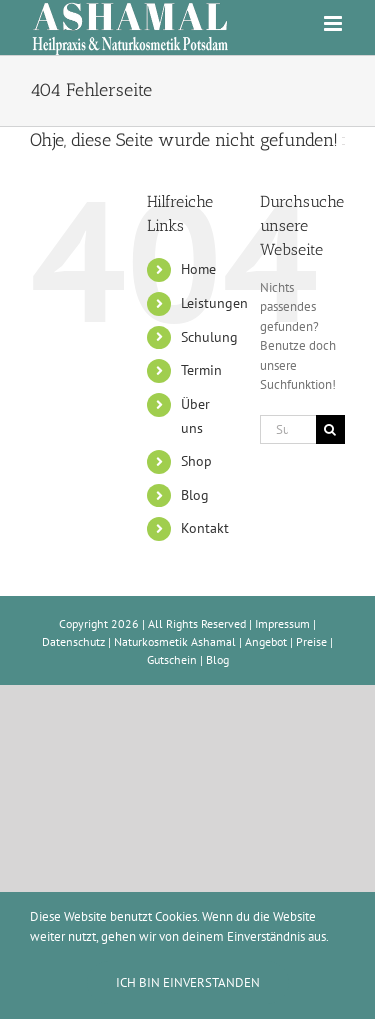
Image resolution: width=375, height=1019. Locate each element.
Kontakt (205, 528)
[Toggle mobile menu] (334, 23)
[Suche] (330, 429)
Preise (311, 641)
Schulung (209, 337)
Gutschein (172, 659)
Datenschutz (73, 641)
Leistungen (214, 303)
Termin (201, 370)
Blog (195, 495)
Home (198, 269)
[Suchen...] (288, 429)
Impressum (282, 623)
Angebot (266, 641)
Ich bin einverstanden (188, 982)
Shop (196, 461)
